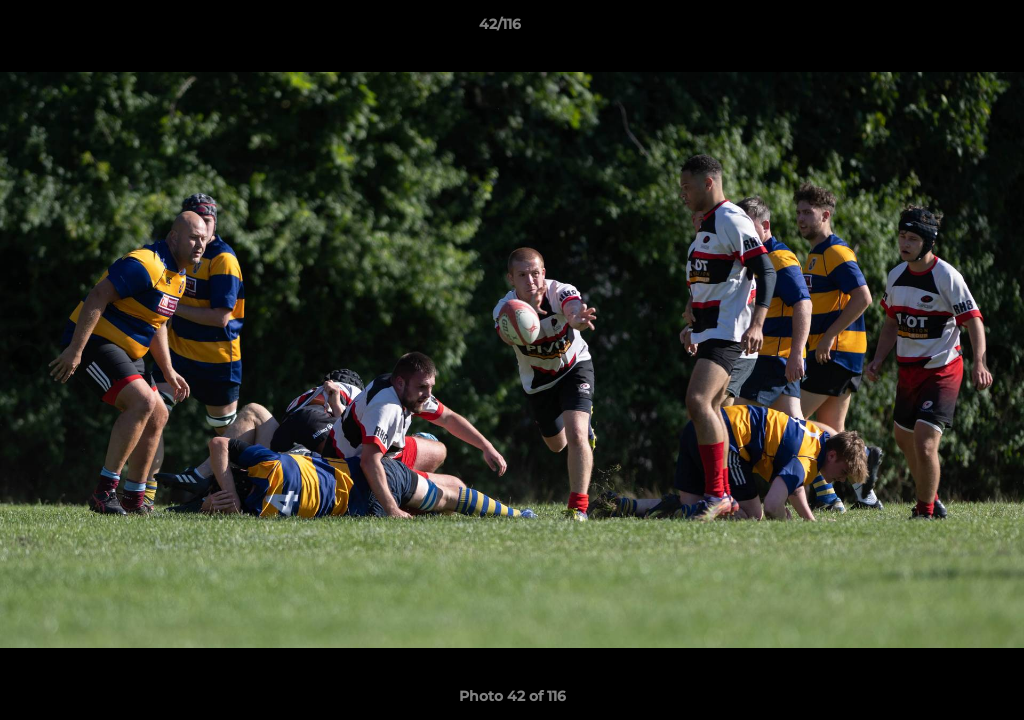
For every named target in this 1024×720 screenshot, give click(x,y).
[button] (940, 29)
